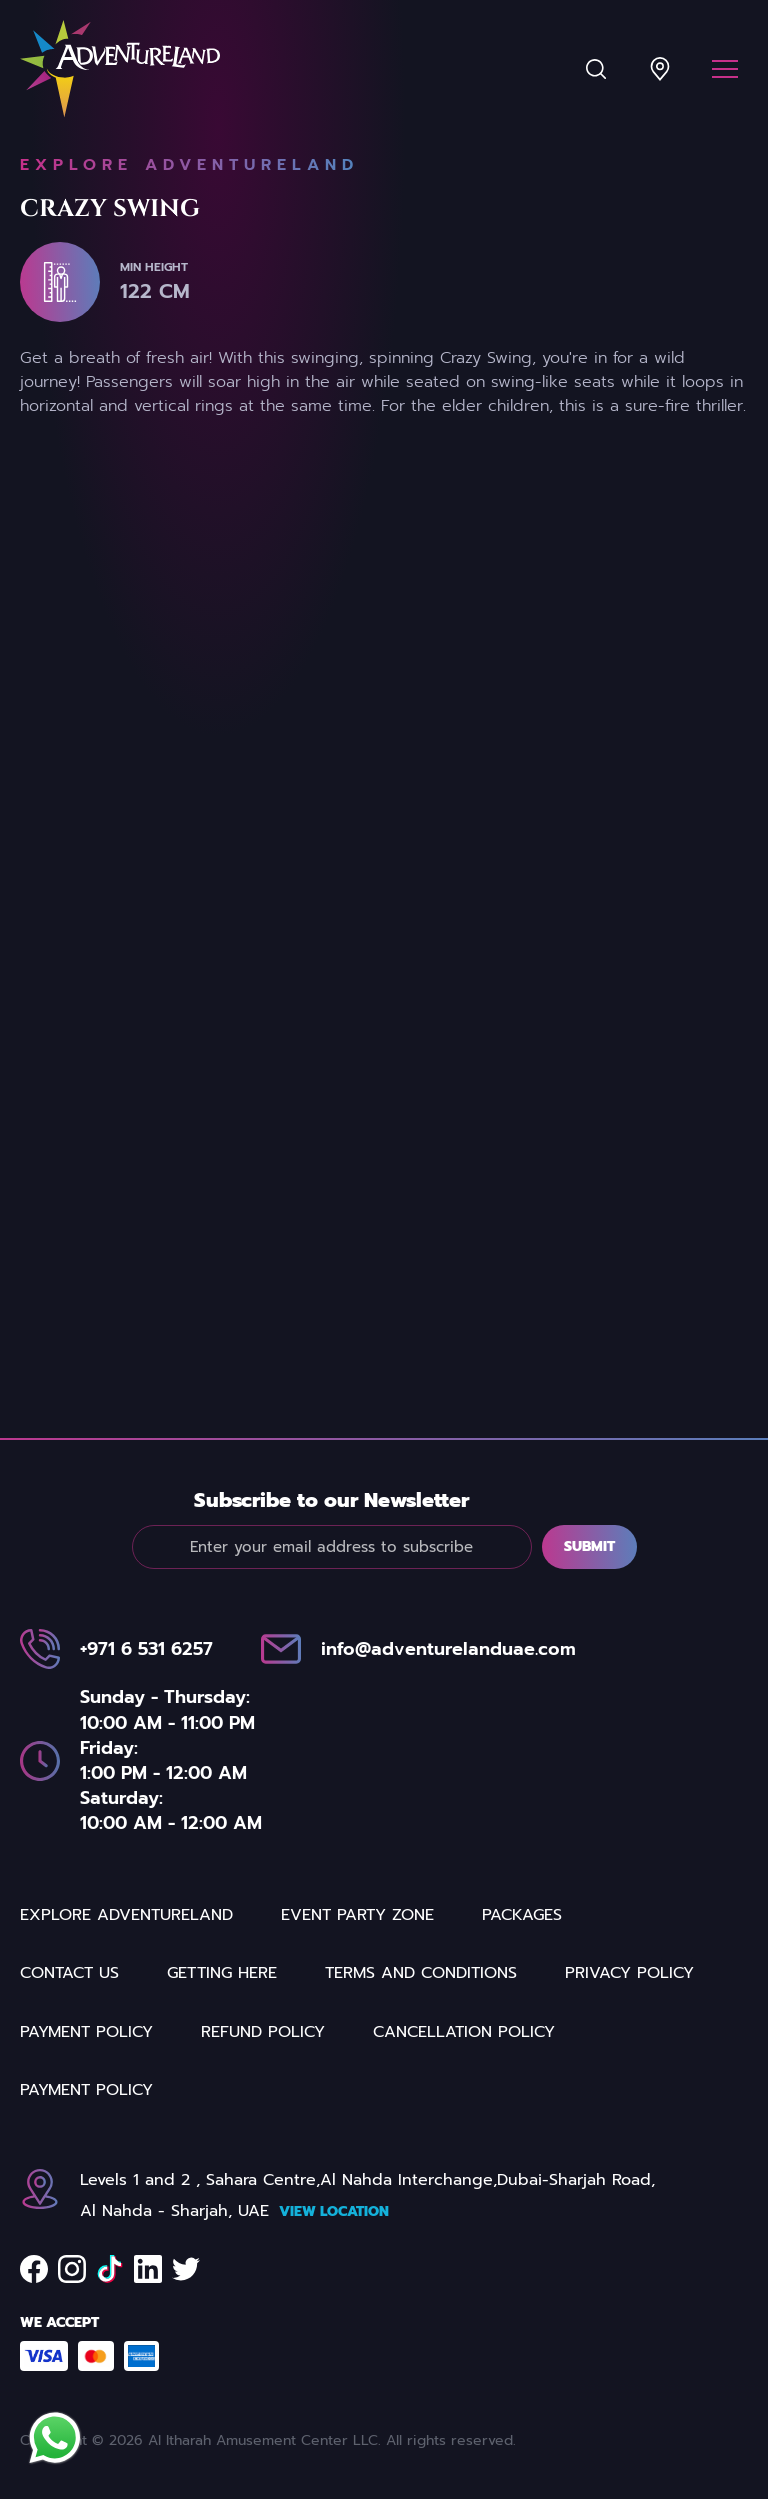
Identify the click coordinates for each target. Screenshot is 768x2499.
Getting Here (222, 2065)
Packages (522, 2006)
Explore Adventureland (126, 2006)
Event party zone (357, 2006)
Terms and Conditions (421, 2065)
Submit (589, 1561)
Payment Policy (86, 2123)
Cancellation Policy (464, 2123)
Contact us (69, 2065)
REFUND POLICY (263, 2123)
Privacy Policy (629, 2065)
